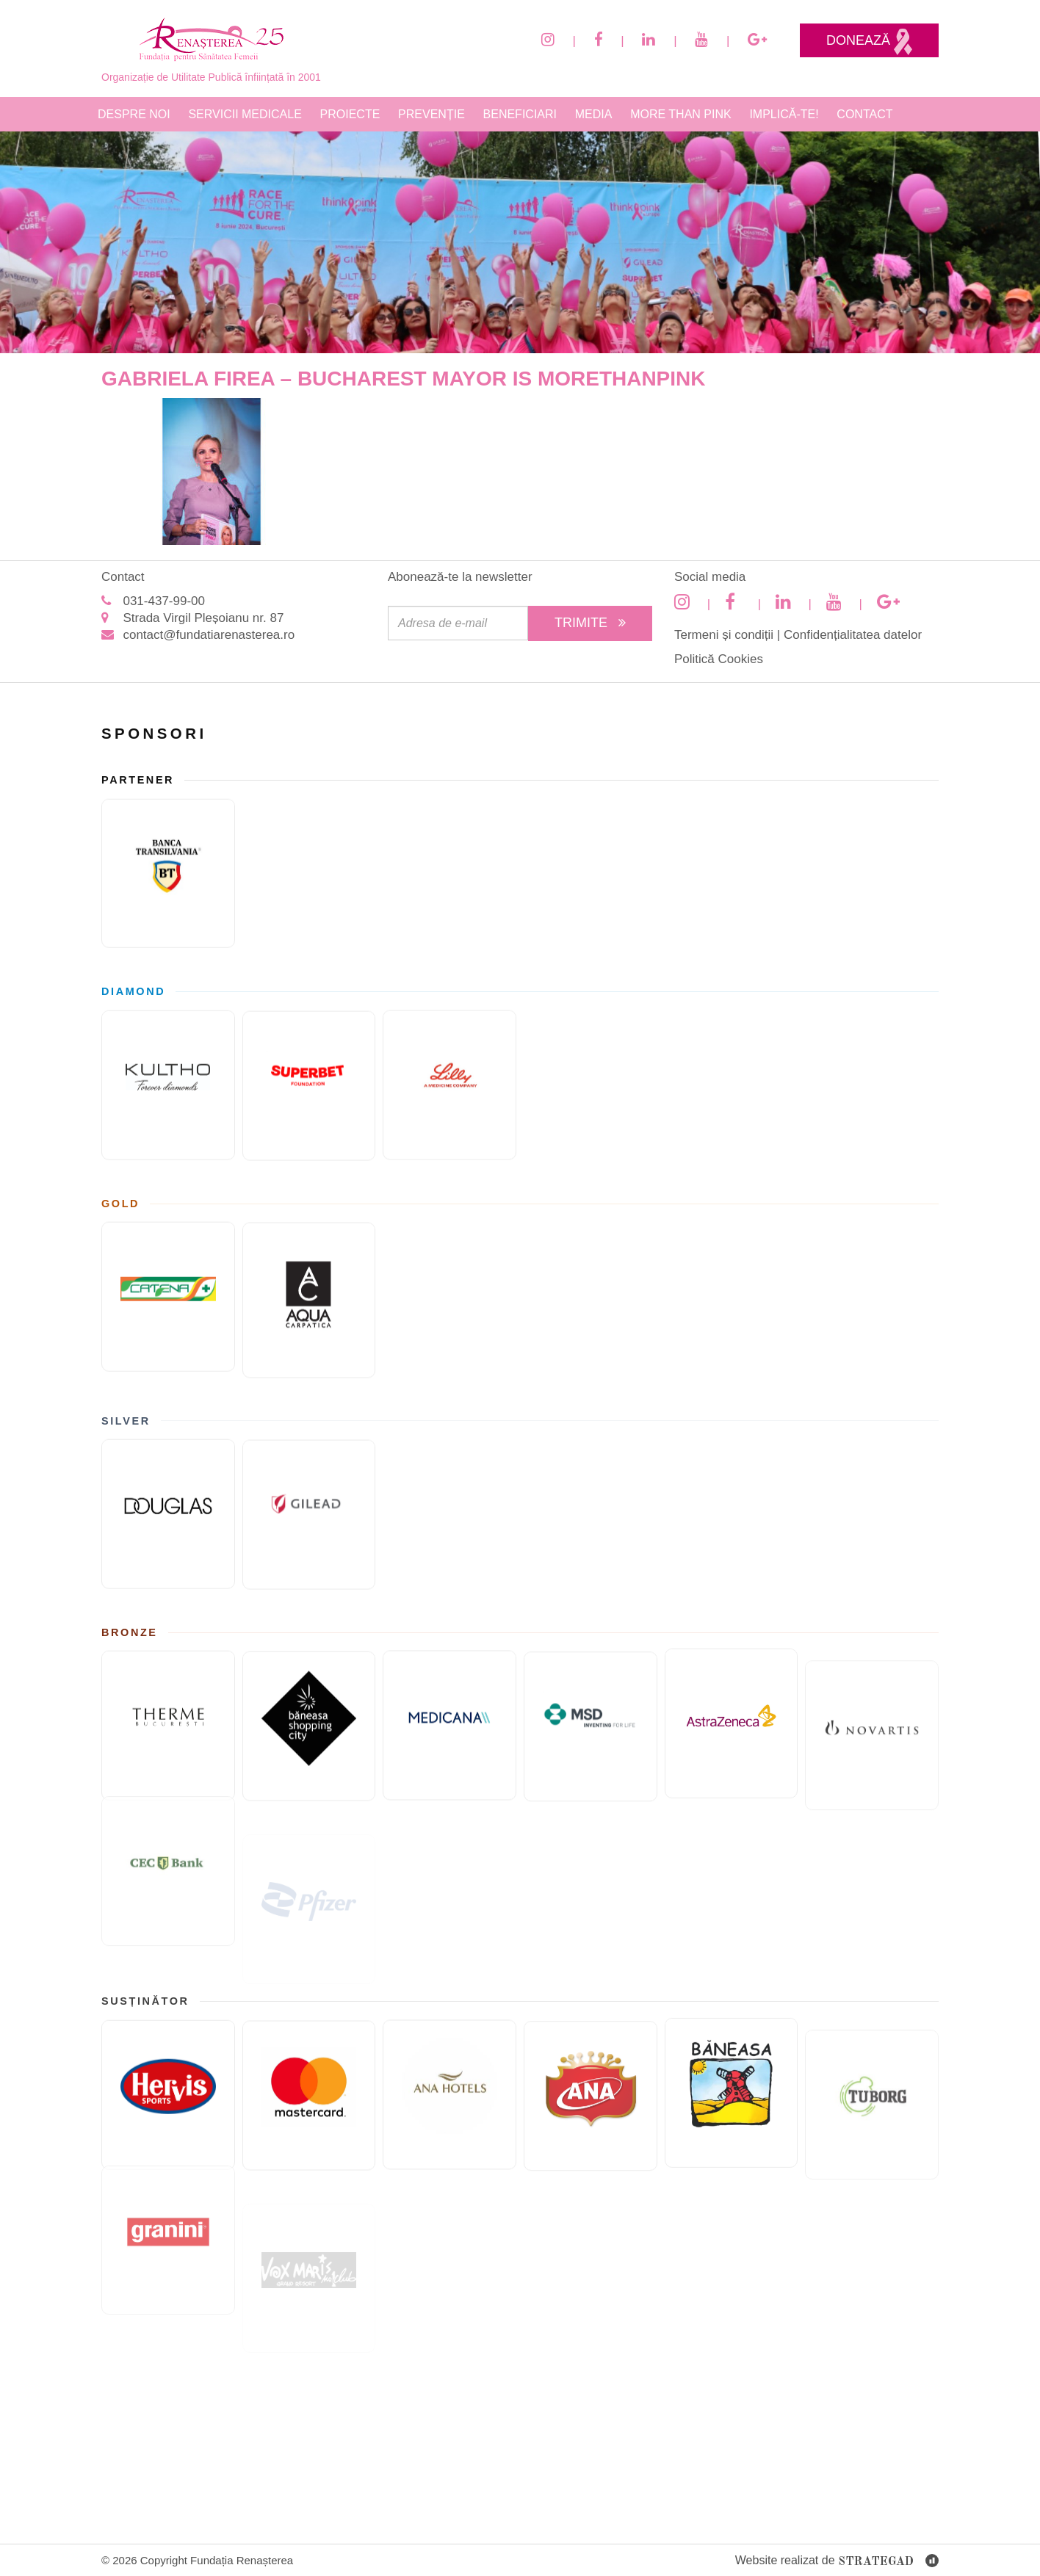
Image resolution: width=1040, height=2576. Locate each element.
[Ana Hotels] (449, 2089)
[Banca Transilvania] (168, 870)
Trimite (590, 622)
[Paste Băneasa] (731, 2075)
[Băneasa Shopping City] (309, 1731)
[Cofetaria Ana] (590, 2104)
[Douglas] (168, 1510)
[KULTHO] (168, 1082)
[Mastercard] (309, 2100)
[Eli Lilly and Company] (449, 1080)
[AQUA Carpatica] (309, 1305)
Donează (869, 42)
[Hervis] (168, 2091)
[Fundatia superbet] (309, 1090)
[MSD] (590, 1736)
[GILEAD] (309, 1519)
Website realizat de (837, 2561)
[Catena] (168, 1293)
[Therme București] (168, 1723)
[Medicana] (449, 1720)
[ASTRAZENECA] (731, 1706)
